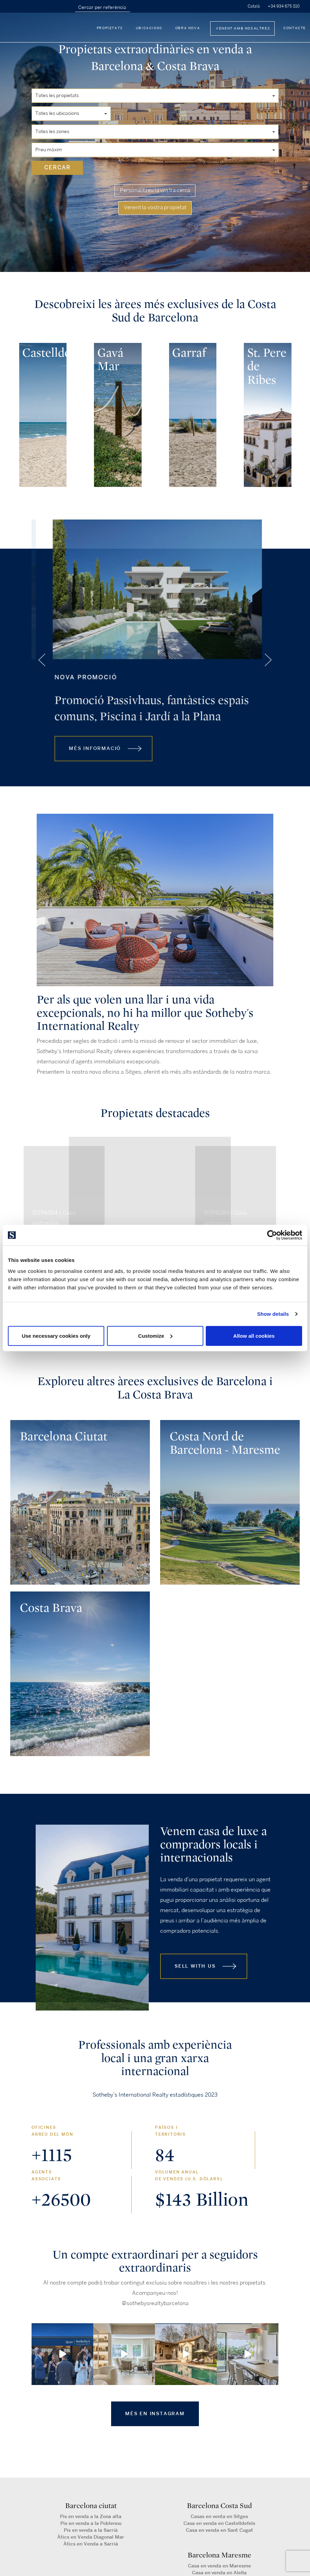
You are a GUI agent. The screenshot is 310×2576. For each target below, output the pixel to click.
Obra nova (187, 28)
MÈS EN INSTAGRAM (155, 2413)
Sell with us (195, 1966)
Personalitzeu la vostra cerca (155, 190)
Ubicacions (149, 28)
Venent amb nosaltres (243, 28)
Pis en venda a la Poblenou (90, 2523)
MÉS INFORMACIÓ (93, 764)
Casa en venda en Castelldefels (219, 2523)
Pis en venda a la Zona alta (90, 2516)
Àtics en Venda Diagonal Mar (90, 2537)
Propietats (110, 28)
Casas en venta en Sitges (219, 2516)
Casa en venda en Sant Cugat (219, 2530)
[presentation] (15, 413)
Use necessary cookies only (56, 1335)
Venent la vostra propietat (155, 207)
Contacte (294, 28)
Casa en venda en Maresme (219, 2566)
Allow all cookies (254, 1335)
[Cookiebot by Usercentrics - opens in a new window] (272, 1235)
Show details (273, 1314)
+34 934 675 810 (284, 6)
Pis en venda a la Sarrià (91, 2530)
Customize (155, 1335)
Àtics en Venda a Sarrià (90, 2544)
